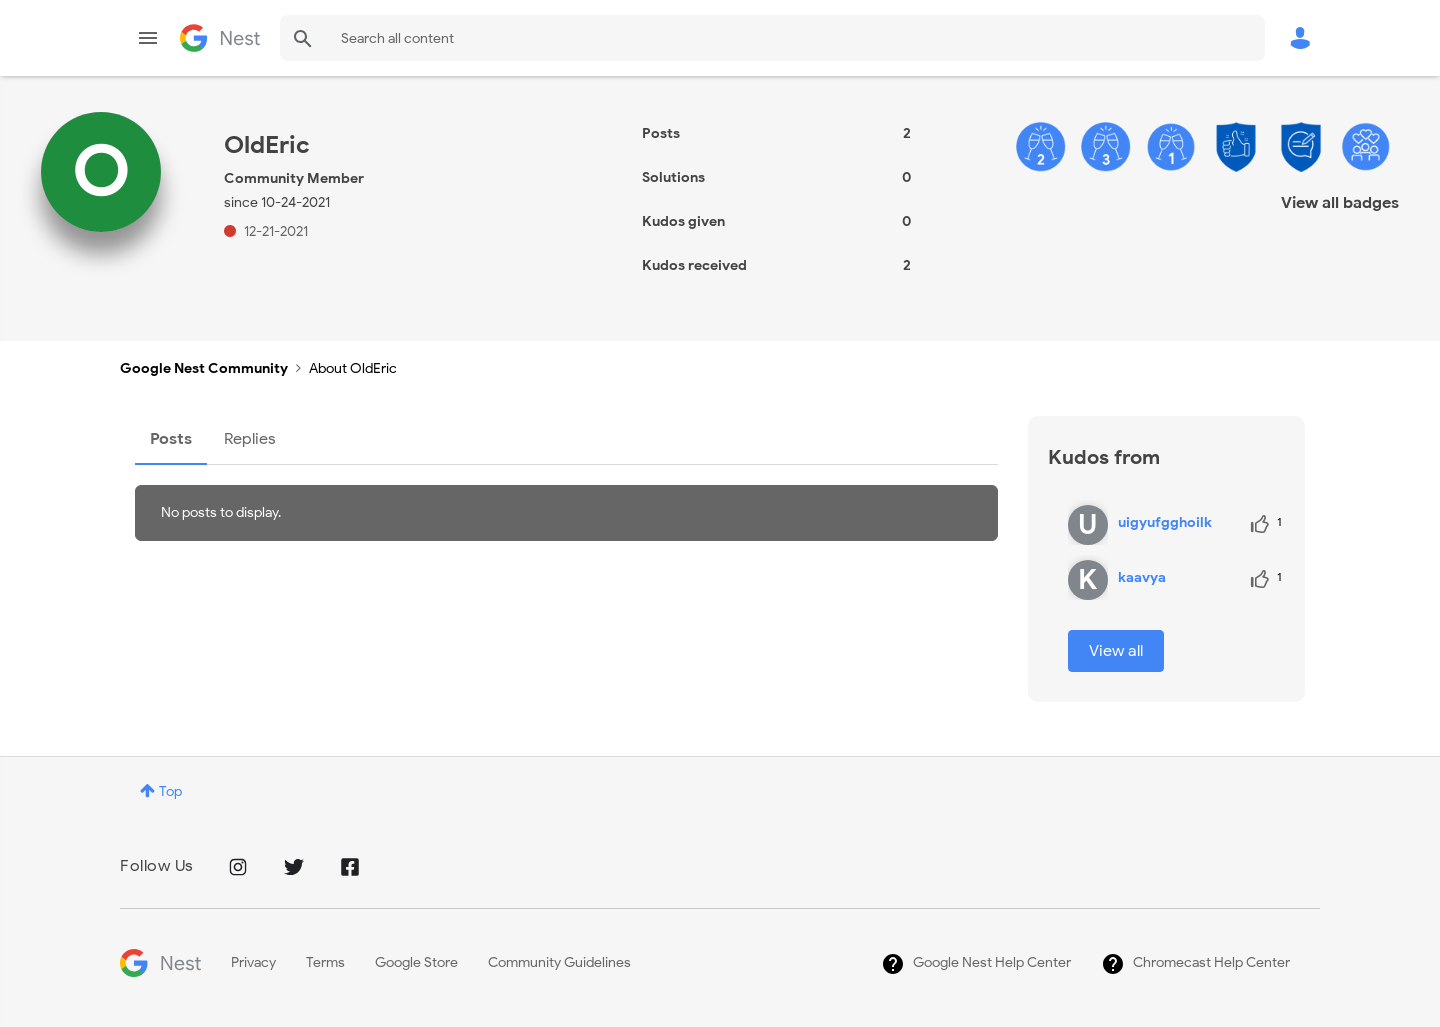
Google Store (416, 962)
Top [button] (170, 791)
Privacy (253, 962)
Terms (325, 962)
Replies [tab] (250, 439)
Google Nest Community (220, 38)
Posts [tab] (171, 439)
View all (1116, 651)
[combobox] (772, 38)
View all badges (1340, 203)
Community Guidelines (559, 962)
